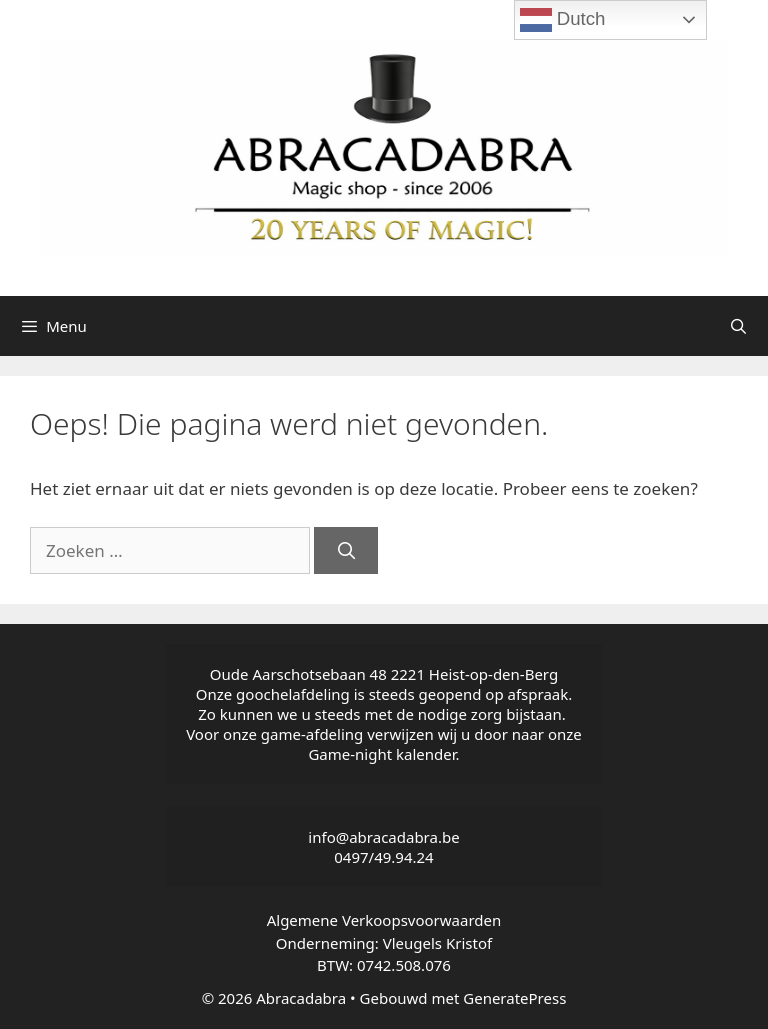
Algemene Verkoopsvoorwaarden (384, 920)
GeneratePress (514, 998)
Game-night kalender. (383, 754)
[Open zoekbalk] (738, 326)
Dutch (563, 20)
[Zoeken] (346, 551)
